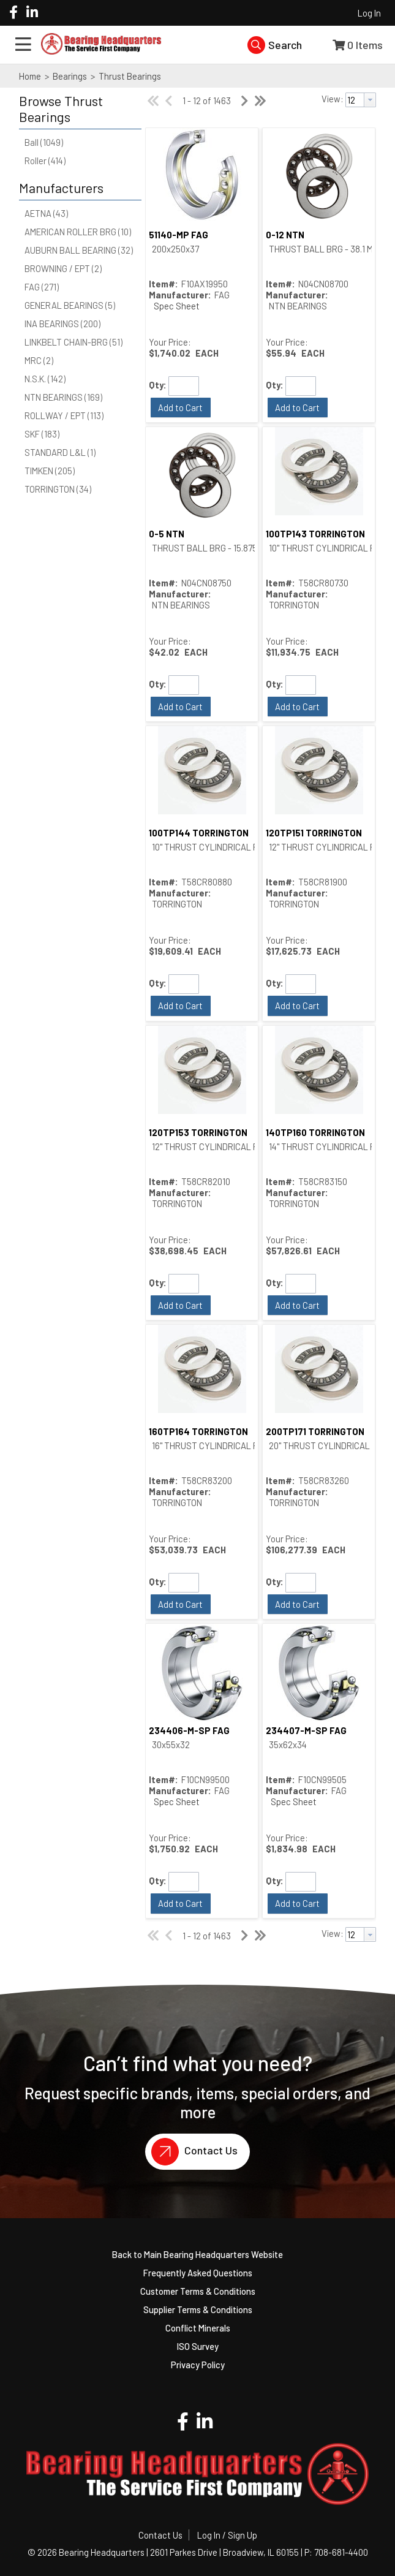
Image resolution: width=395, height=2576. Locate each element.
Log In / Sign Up (227, 2534)
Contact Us (191, 2152)
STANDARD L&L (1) (60, 452)
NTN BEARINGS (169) (63, 397)
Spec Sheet (177, 305)
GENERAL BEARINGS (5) (69, 305)
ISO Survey (198, 2346)
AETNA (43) (46, 213)
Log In (369, 12)
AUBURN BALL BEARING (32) (78, 250)
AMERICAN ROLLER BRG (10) (77, 231)
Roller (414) (45, 160)
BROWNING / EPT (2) (63, 268)
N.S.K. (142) (45, 378)
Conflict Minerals (197, 2327)
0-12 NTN (285, 234)
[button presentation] (369, 100)
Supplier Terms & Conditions (197, 2309)
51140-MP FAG (178, 234)
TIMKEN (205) (49, 470)
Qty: (158, 384)
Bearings (70, 75)
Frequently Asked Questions (197, 2272)
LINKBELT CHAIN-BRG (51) (73, 341)
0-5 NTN (166, 533)
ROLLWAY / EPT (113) (63, 415)
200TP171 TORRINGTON (315, 1431)
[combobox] (360, 100)
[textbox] (355, 100)
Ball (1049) (43, 142)
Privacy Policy (198, 2364)
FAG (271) (41, 286)
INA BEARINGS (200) (62, 323)
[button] (77, 109)
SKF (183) (41, 433)
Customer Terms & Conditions (197, 2291)
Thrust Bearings (129, 75)
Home (30, 75)
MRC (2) (38, 360)
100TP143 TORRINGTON (315, 533)
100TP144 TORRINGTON (199, 832)
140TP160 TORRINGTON (315, 1132)
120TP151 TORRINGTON (314, 832)
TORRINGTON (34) (57, 488)
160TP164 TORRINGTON (198, 1431)
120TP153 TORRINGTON (198, 1132)
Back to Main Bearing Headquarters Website (197, 2254)
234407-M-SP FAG (306, 1730)
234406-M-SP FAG (189, 1730)
